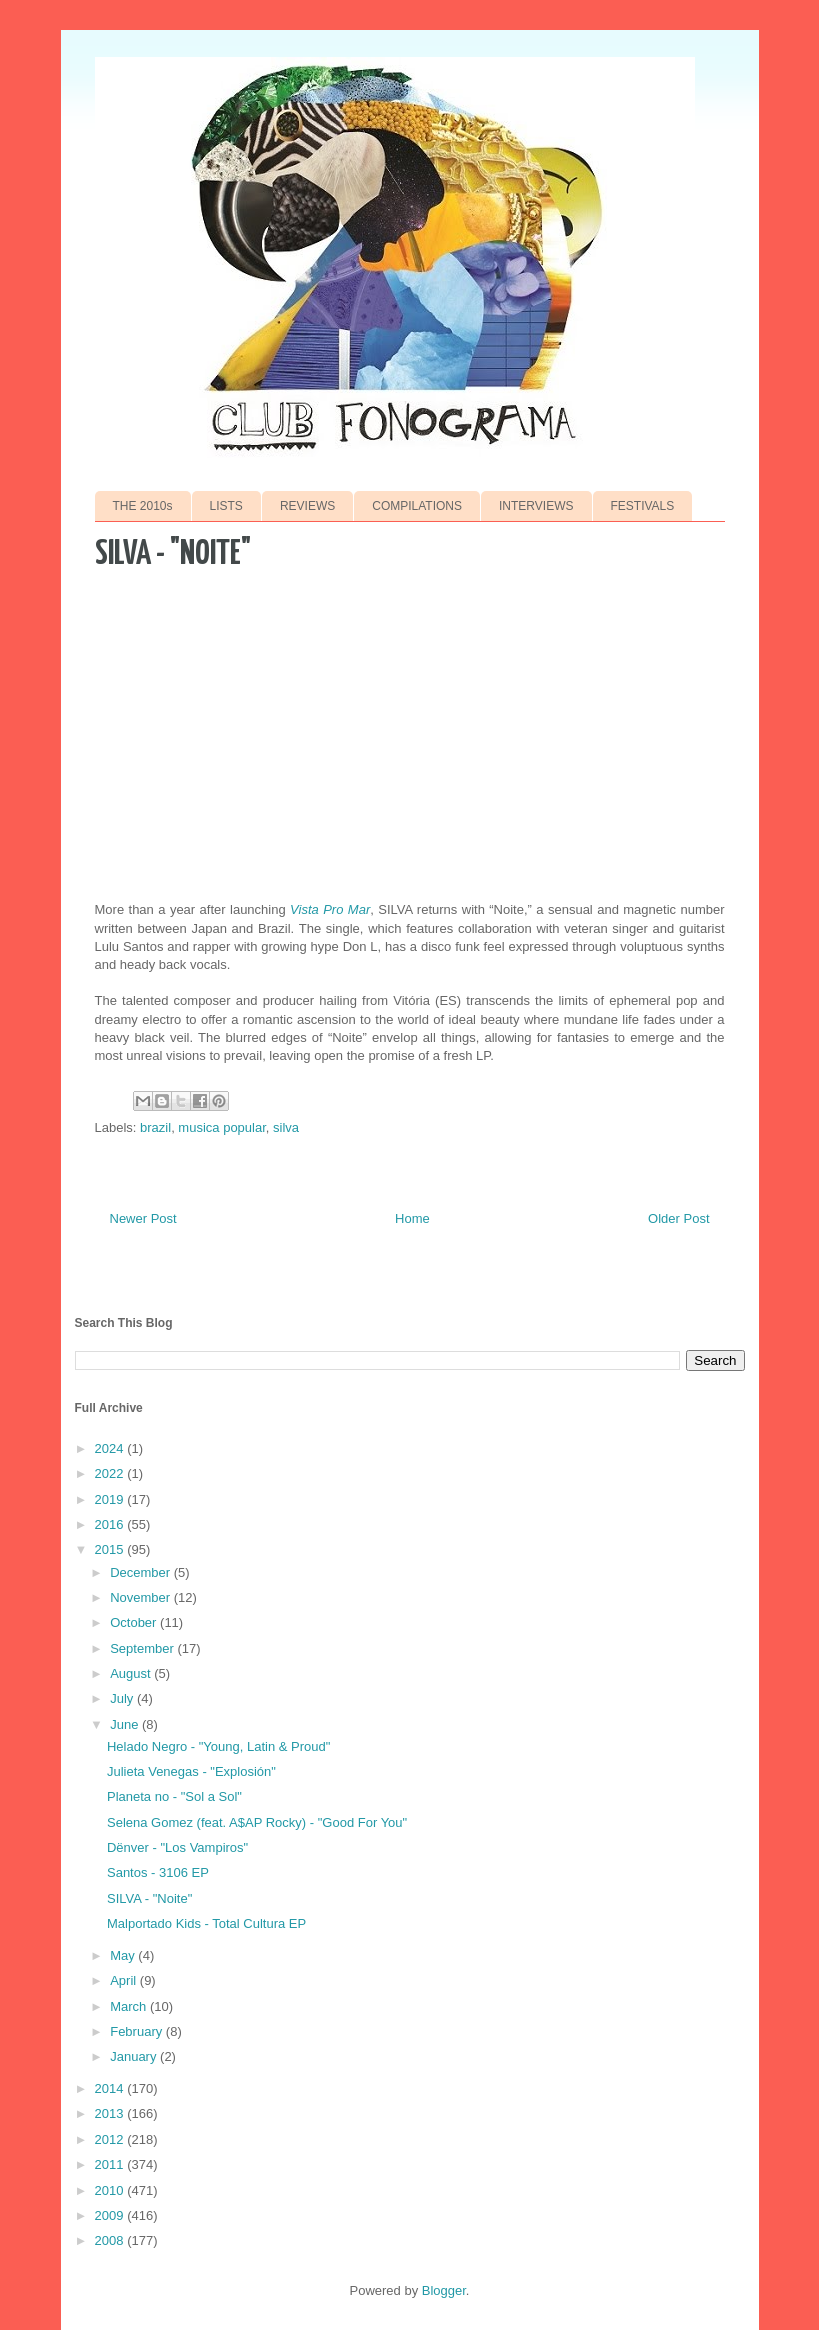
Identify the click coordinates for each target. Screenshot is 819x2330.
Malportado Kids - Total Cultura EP (206, 1923)
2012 (111, 2139)
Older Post (678, 1218)
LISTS (226, 506)
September (143, 1648)
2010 (111, 2190)
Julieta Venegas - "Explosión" (191, 1771)
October (135, 1622)
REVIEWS (307, 506)
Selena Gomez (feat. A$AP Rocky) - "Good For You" (257, 1822)
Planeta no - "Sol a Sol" (174, 1796)
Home (412, 1218)
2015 (111, 1549)
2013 (111, 2113)
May (124, 1955)
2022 (111, 1473)
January (135, 2056)
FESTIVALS (643, 506)
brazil (155, 1127)
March (130, 2006)
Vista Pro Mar (330, 909)
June (126, 1724)
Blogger (444, 2290)
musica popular (221, 1127)
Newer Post (143, 1218)
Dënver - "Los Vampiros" (177, 1847)
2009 (111, 2215)
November (142, 1597)
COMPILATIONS (417, 506)
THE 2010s (143, 506)
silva (286, 1127)
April (125, 1980)
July (123, 1698)
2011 (111, 2164)
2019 (111, 1499)
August (132, 1673)
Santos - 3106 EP (158, 1872)
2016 (111, 1524)
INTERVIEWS (536, 506)
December (142, 1572)
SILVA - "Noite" (149, 1898)
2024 (111, 1448)
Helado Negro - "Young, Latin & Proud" (218, 1746)
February (138, 2031)
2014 (111, 2088)
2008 (111, 2240)
